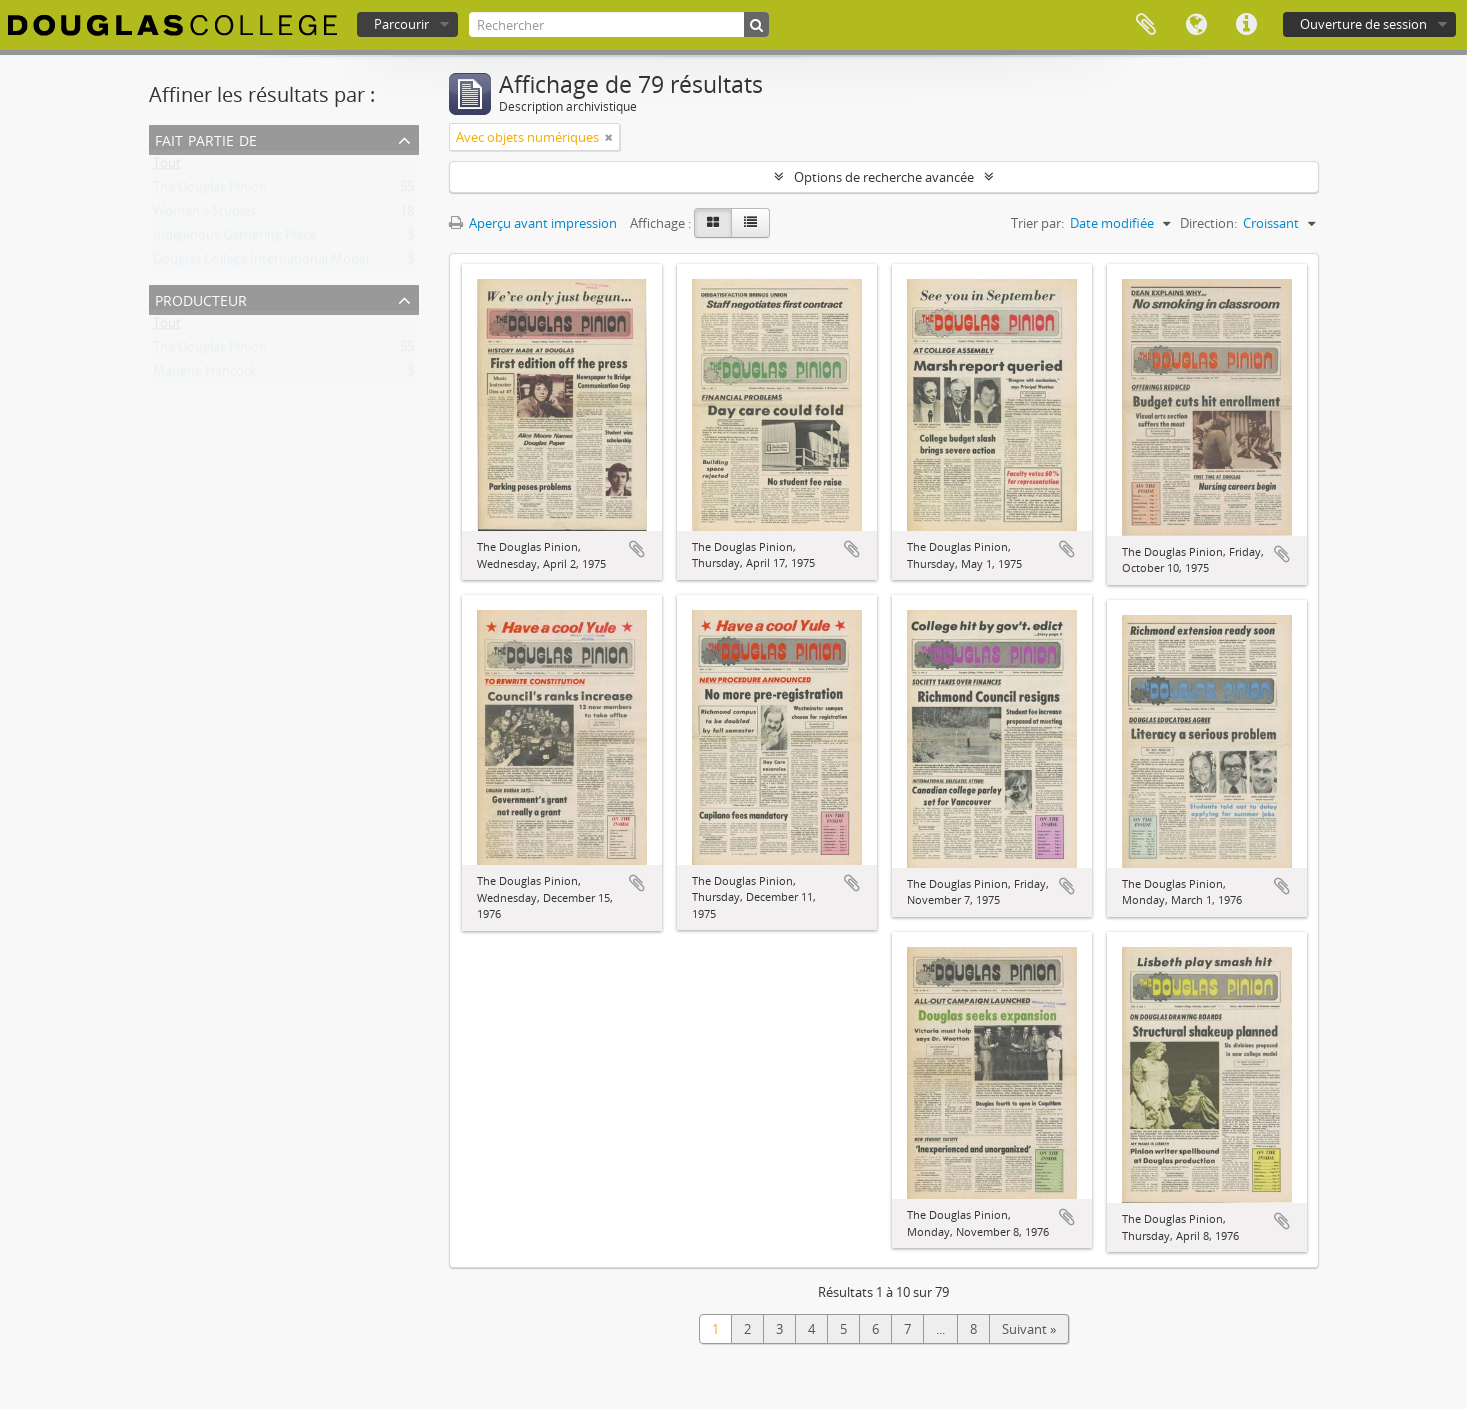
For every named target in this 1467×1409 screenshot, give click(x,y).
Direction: (1208, 223)
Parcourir (401, 24)
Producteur (201, 298)
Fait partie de (206, 138)
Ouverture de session (1363, 24)
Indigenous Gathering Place (234, 239)
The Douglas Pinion (210, 191)
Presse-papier (1146, 25)
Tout (167, 167)
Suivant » (1029, 1329)
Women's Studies (204, 215)
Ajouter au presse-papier (637, 549)
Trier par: (1037, 223)
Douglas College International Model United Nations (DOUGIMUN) (349, 263)
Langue (1196, 25)
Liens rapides (1246, 25)
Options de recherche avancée (884, 177)
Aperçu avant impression (533, 223)
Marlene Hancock (205, 375)
